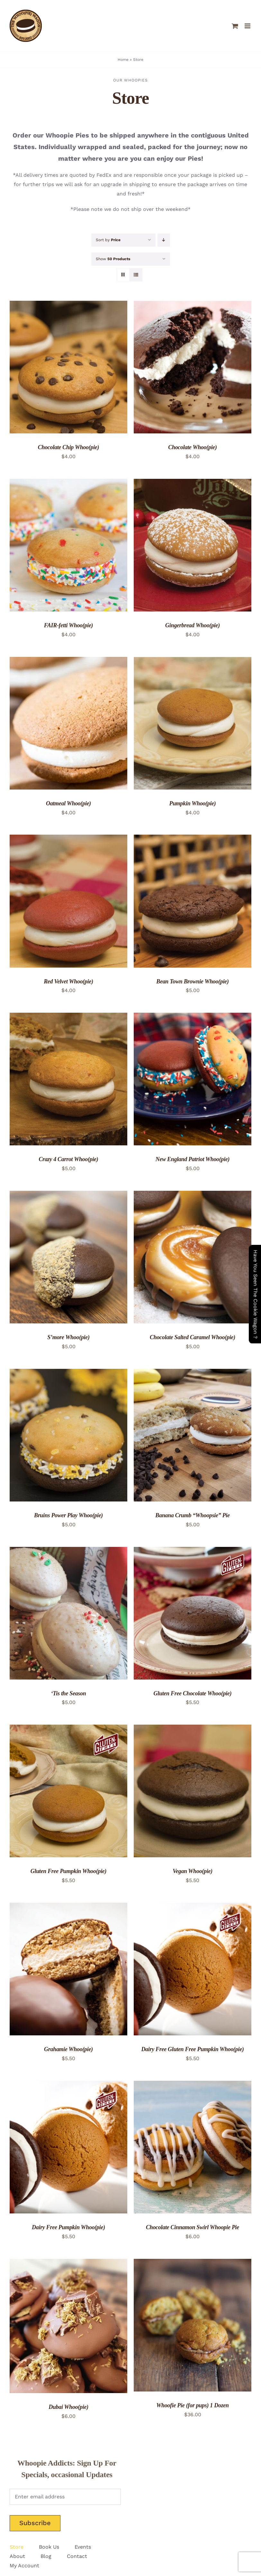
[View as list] (136, 275)
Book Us (49, 2547)
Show (113, 259)
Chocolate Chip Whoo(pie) (68, 447)
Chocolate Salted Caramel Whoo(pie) (192, 1337)
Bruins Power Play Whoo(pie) (68, 1515)
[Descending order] (164, 240)
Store (16, 2547)
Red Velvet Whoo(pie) (68, 981)
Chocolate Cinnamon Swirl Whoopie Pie (192, 2227)
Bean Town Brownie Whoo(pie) (192, 981)
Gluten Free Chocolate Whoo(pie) (193, 1693)
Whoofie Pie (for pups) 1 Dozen (192, 2405)
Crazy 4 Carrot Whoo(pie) (68, 1159)
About (17, 2556)
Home (123, 59)
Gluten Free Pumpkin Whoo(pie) (69, 1871)
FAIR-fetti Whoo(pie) (68, 625)
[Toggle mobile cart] (235, 26)
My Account (24, 2565)
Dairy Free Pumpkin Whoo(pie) (68, 2227)
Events (83, 2547)
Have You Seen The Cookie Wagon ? (255, 1294)
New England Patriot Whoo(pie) (193, 1159)
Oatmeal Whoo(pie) (68, 803)
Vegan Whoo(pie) (192, 1871)
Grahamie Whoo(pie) (68, 2049)
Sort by (108, 240)
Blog (45, 2556)
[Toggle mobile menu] (248, 26)
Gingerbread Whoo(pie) (192, 625)
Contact (77, 2556)
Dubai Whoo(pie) (68, 2407)
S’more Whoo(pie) (68, 1337)
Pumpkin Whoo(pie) (192, 803)
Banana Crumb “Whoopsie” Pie (192, 1515)
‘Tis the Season (68, 1693)
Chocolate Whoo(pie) (192, 447)
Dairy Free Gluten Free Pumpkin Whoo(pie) (192, 2049)
